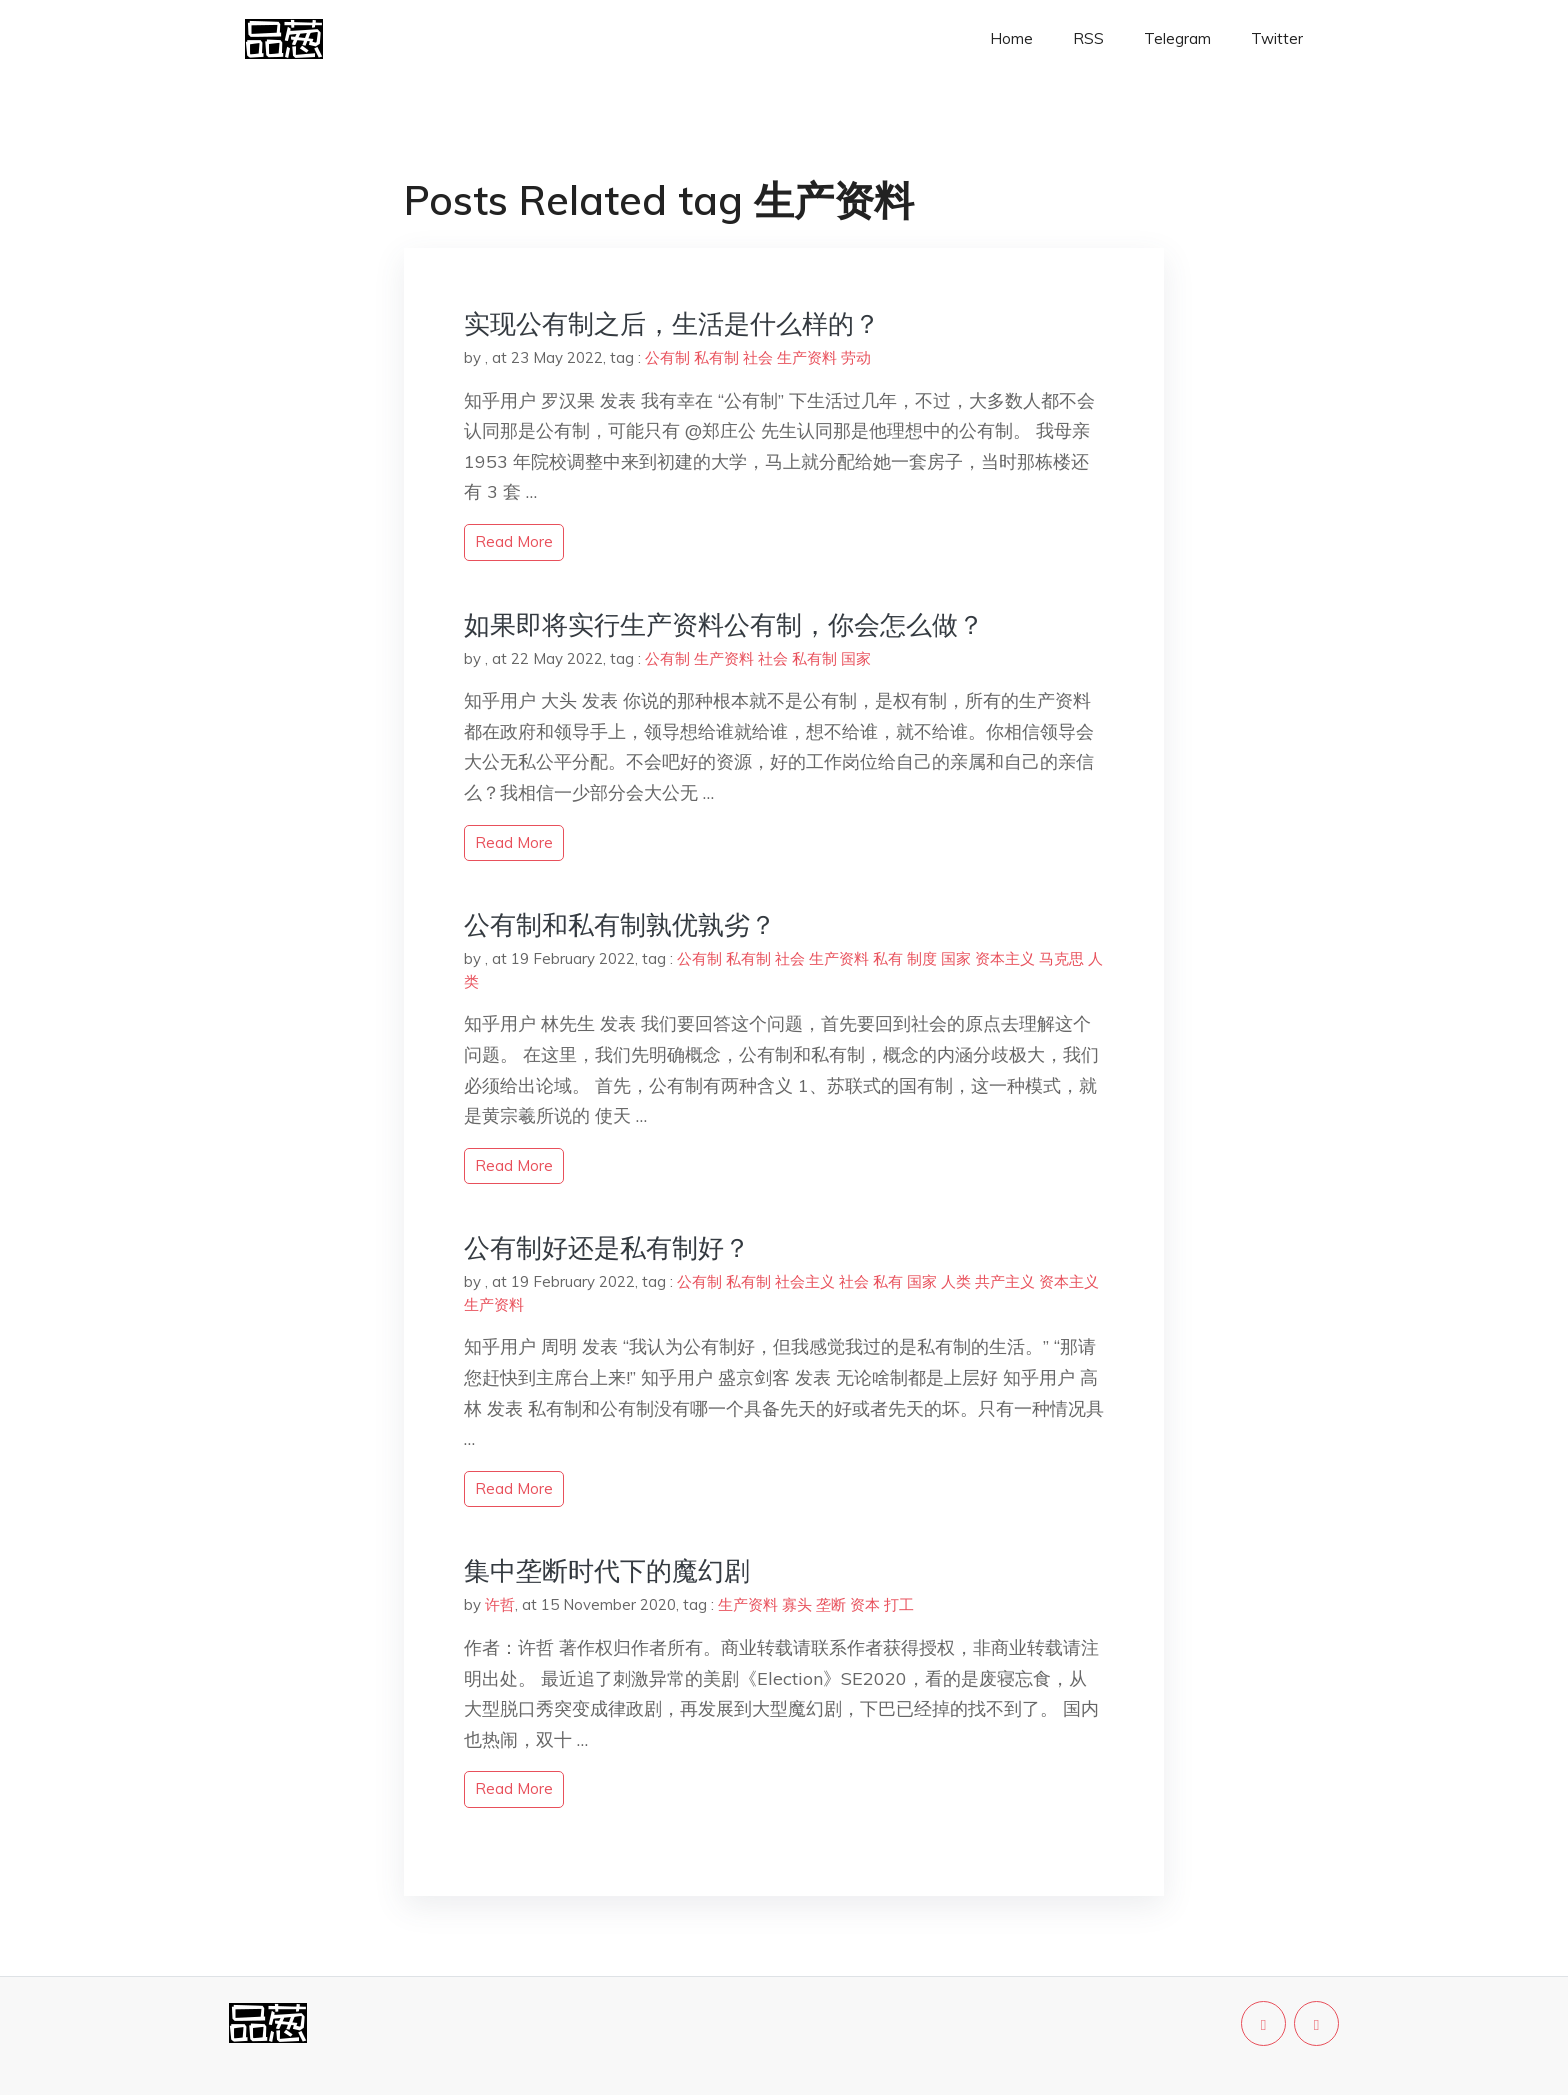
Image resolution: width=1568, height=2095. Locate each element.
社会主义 (805, 1281)
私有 (888, 958)
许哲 (500, 1604)
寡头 (797, 1604)
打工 (899, 1604)
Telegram (1177, 38)
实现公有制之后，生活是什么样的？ (672, 323)
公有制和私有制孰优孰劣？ (620, 924)
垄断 (831, 1604)
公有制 (667, 357)
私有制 (716, 357)
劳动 (856, 357)
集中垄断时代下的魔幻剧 (607, 1570)
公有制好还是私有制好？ (607, 1247)
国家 (856, 658)
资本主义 (1005, 958)
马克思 (1061, 958)
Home (1011, 38)
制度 (922, 958)
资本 (865, 1604)
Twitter (1277, 38)
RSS (1088, 38)
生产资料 (807, 357)
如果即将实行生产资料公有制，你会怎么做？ (724, 624)
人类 (956, 1281)
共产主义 (1005, 1281)
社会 (758, 357)
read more (514, 541)
